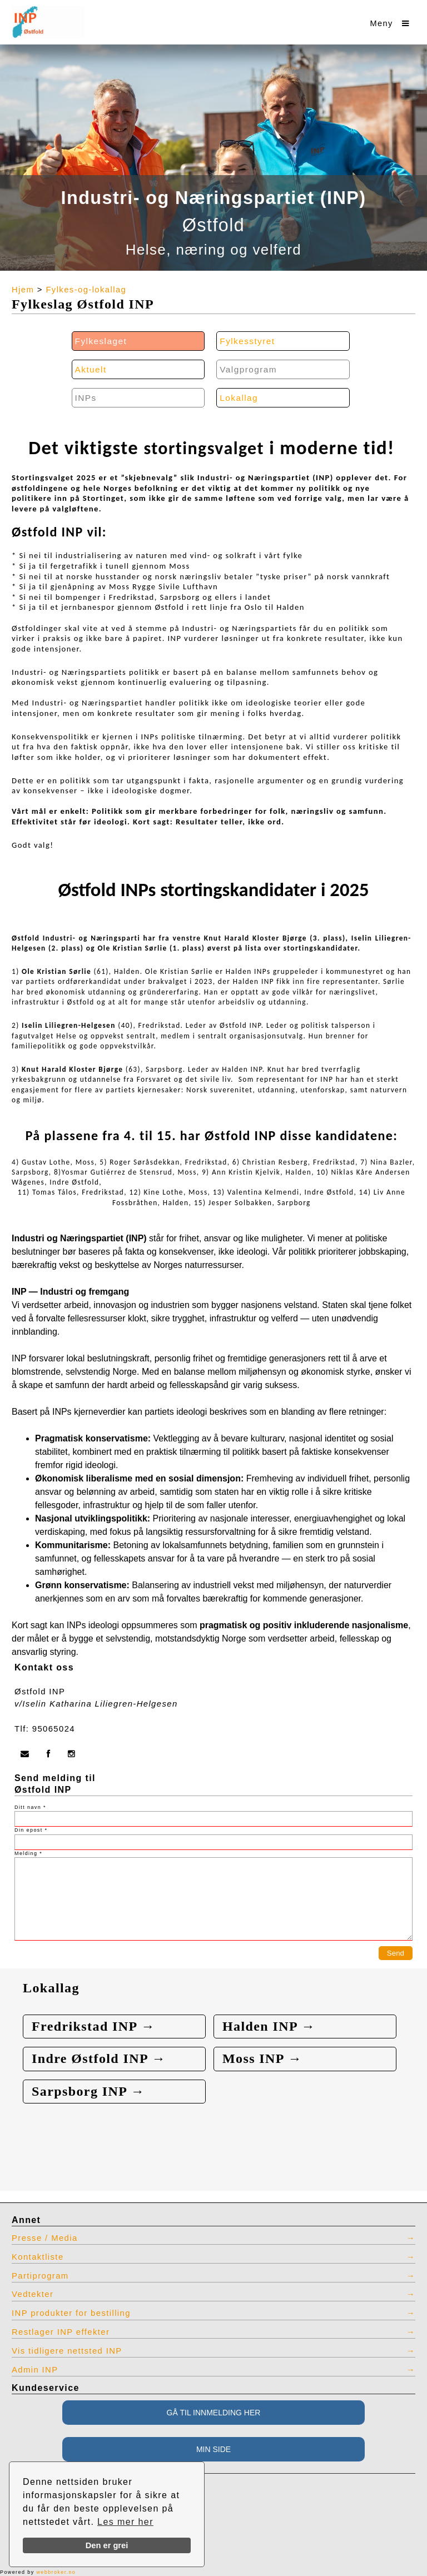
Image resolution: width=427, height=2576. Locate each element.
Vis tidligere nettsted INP (67, 2350)
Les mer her (125, 2522)
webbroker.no (56, 2572)
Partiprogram (40, 2275)
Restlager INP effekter (61, 2332)
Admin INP (35, 2369)
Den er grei (107, 2545)
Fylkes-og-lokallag (86, 289)
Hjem (23, 289)
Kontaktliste (38, 2256)
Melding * (28, 1853)
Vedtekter (32, 2294)
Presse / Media (45, 2238)
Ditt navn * (30, 1807)
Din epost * (30, 1830)
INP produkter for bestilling (71, 2313)
